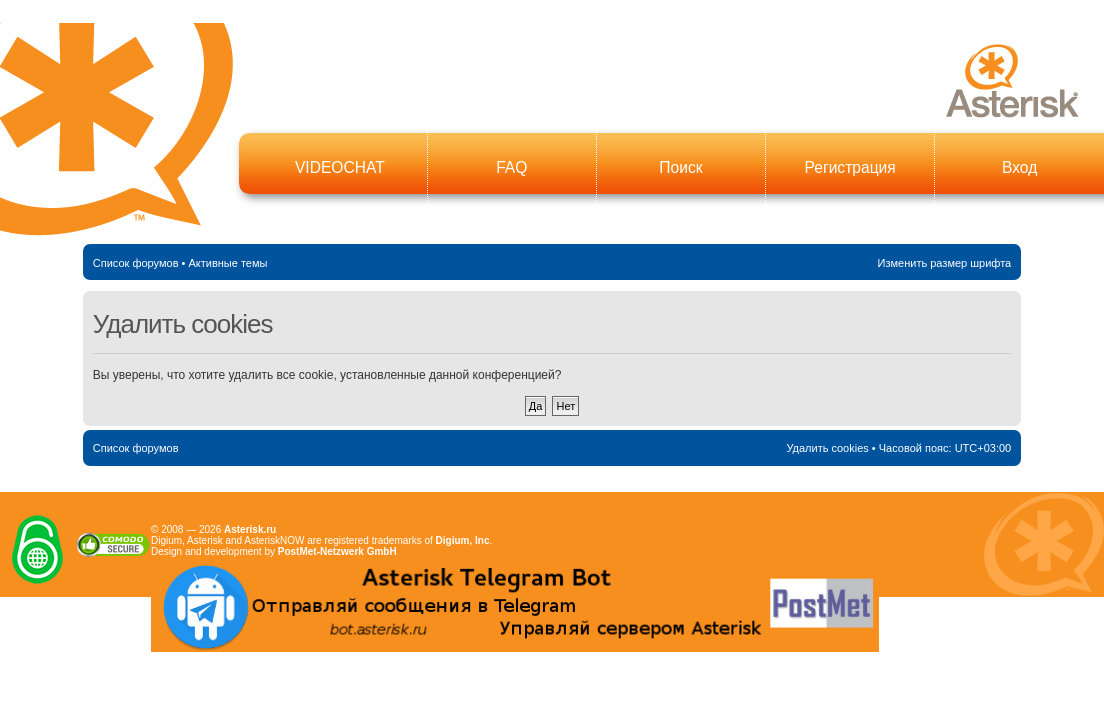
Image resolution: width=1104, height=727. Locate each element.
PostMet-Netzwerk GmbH (337, 551)
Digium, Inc (463, 540)
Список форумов (136, 263)
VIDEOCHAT (340, 167)
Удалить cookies (827, 448)
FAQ (511, 167)
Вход (1019, 167)
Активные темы (227, 263)
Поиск (680, 167)
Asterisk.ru (250, 529)
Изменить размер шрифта (945, 263)
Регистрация (850, 167)
